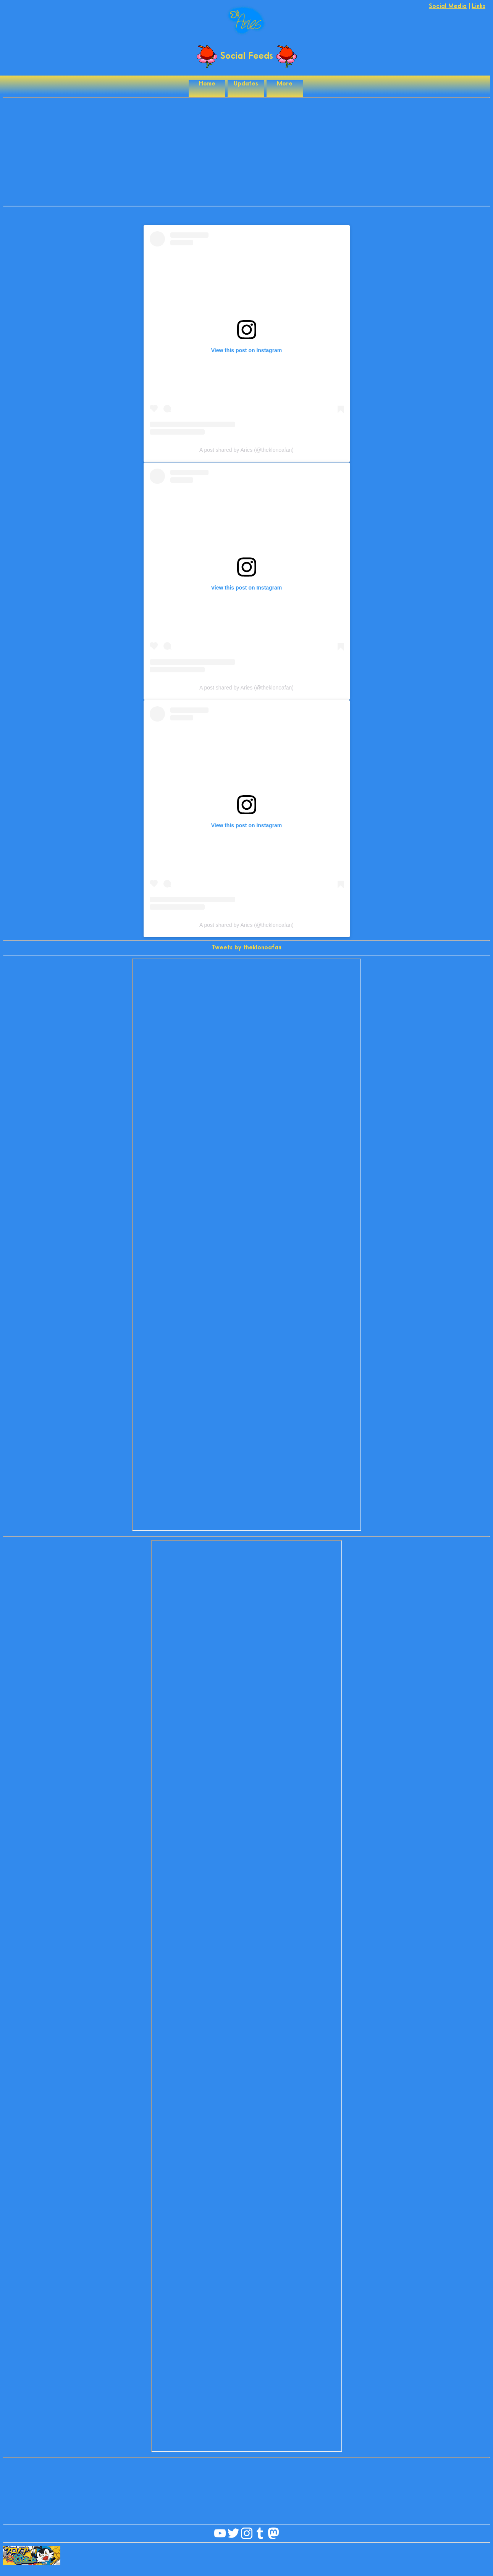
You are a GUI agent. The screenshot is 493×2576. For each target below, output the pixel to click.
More (285, 84)
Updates (246, 84)
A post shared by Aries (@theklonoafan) (246, 450)
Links (478, 6)
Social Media (448, 6)
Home (207, 84)
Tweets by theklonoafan (246, 948)
